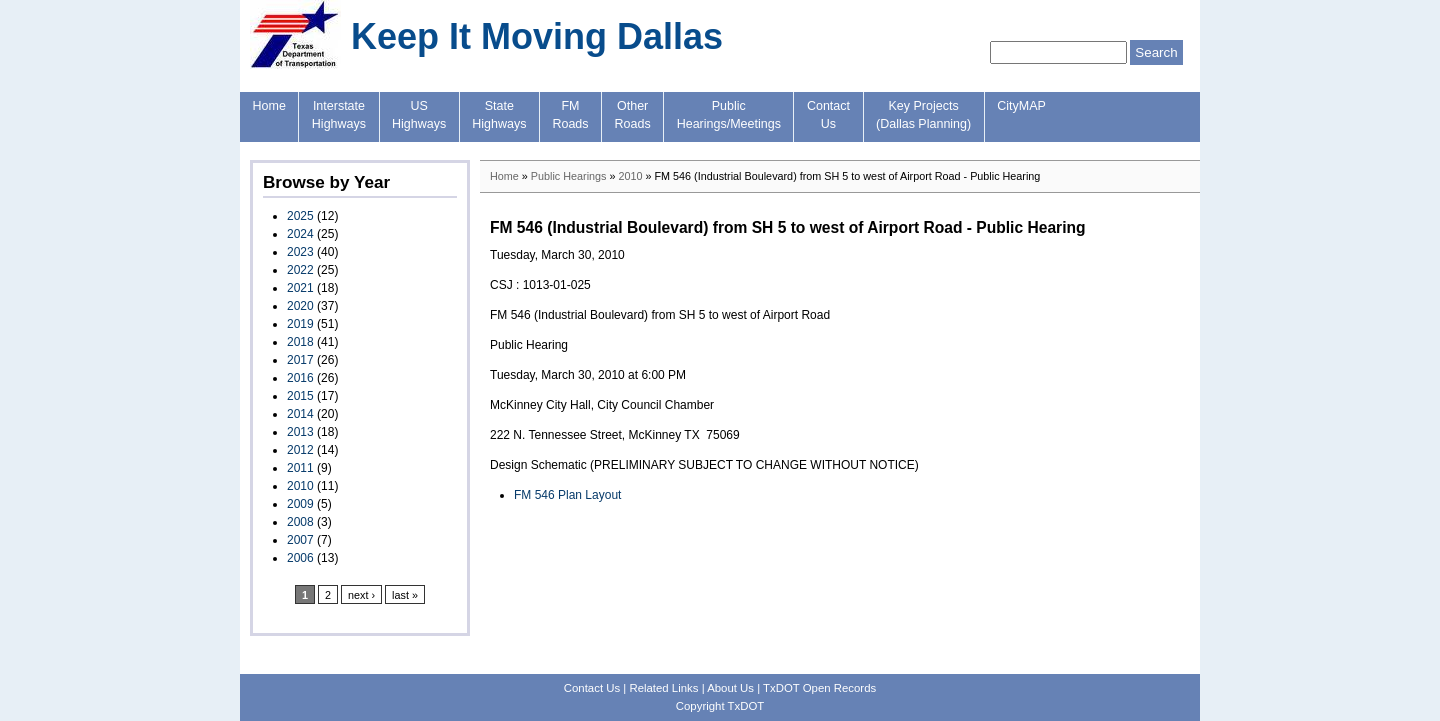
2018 (300, 342)
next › (361, 595)
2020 (300, 306)
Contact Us (592, 688)
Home (269, 106)
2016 (300, 378)
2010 (300, 486)
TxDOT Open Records (819, 688)
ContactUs (828, 115)
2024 (300, 234)
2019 (300, 324)
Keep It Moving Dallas (537, 36)
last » (405, 595)
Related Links (663, 688)
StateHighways (499, 115)
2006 (300, 558)
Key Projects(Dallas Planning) (923, 115)
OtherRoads (633, 115)
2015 (300, 396)
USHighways (419, 115)
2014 (300, 414)
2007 (300, 540)
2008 (300, 522)
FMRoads (570, 115)
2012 (300, 450)
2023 (300, 252)
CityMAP (1021, 106)
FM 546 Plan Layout (567, 495)
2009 (300, 504)
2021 (300, 288)
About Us (730, 688)
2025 (300, 216)
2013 (300, 432)
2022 (300, 270)
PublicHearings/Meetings (729, 115)
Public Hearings (569, 176)
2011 (300, 468)
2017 (300, 360)
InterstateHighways (339, 115)
